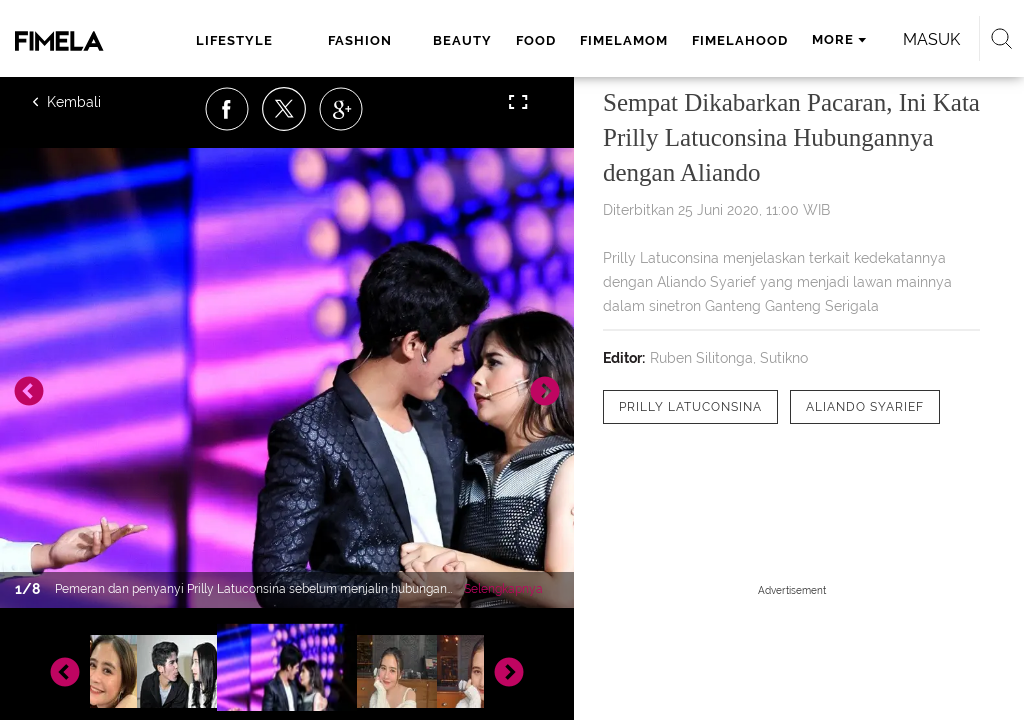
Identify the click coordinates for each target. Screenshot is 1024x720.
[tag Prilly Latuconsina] (690, 407)
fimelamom (624, 40)
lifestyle (234, 40)
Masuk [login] (931, 39)
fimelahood (740, 40)
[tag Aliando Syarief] (865, 407)
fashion (360, 40)
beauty (462, 40)
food (536, 40)
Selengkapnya (503, 589)
